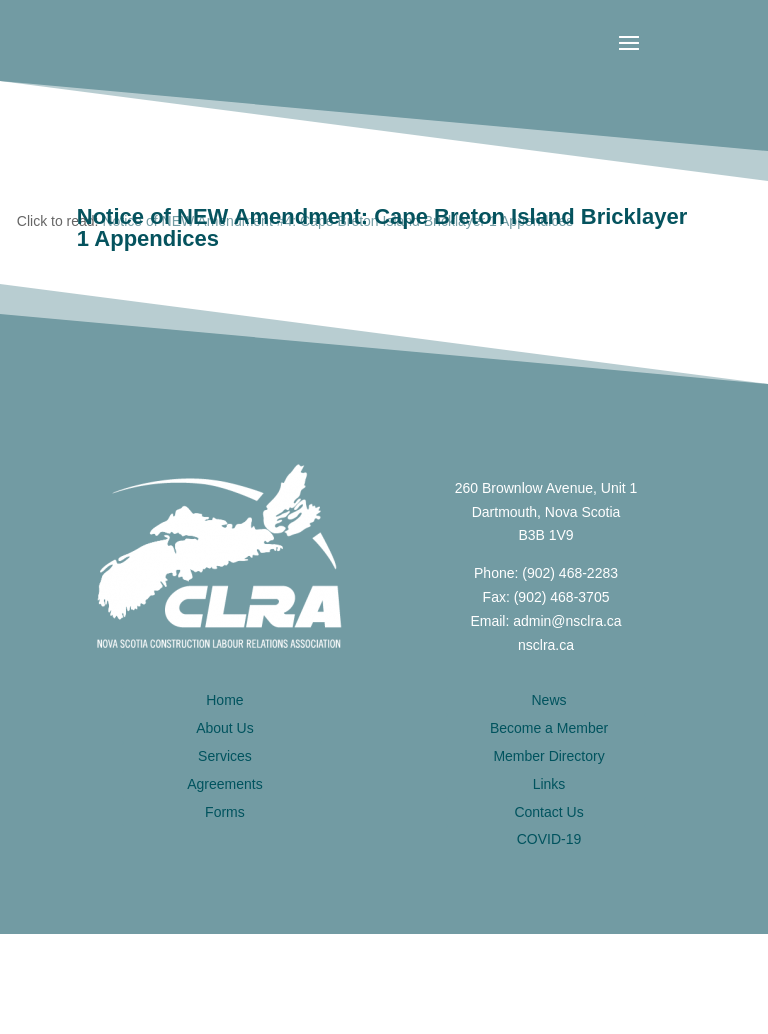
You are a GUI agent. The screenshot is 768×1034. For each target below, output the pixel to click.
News (549, 700)
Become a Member (549, 728)
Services (225, 756)
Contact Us (548, 812)
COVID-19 (549, 839)
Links (549, 784)
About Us (225, 728)
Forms (225, 812)
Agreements (224, 784)
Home (224, 700)
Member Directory (548, 756)
